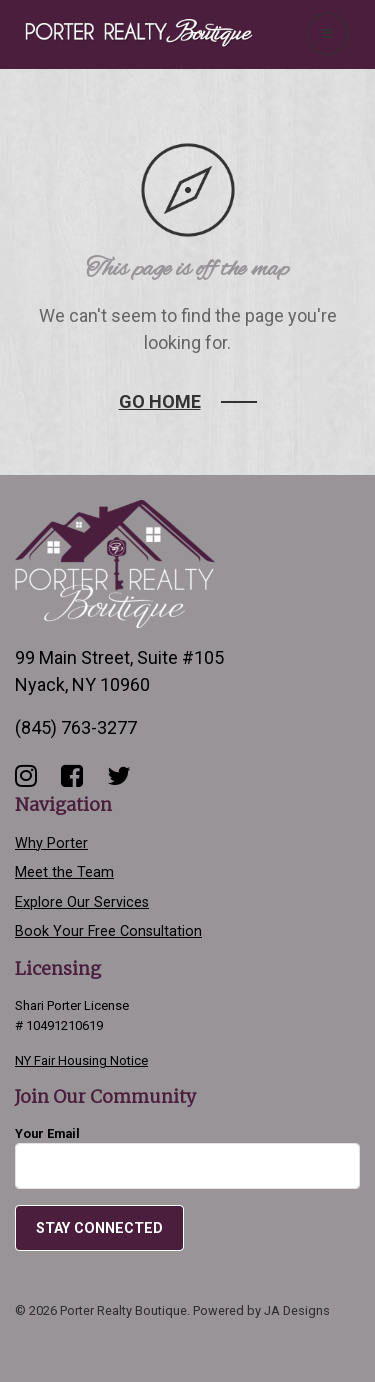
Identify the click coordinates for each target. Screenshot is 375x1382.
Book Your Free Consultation (108, 931)
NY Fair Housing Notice (81, 1060)
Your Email (187, 1157)
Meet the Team (64, 872)
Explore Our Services (82, 902)
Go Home (160, 401)
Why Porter (51, 843)
